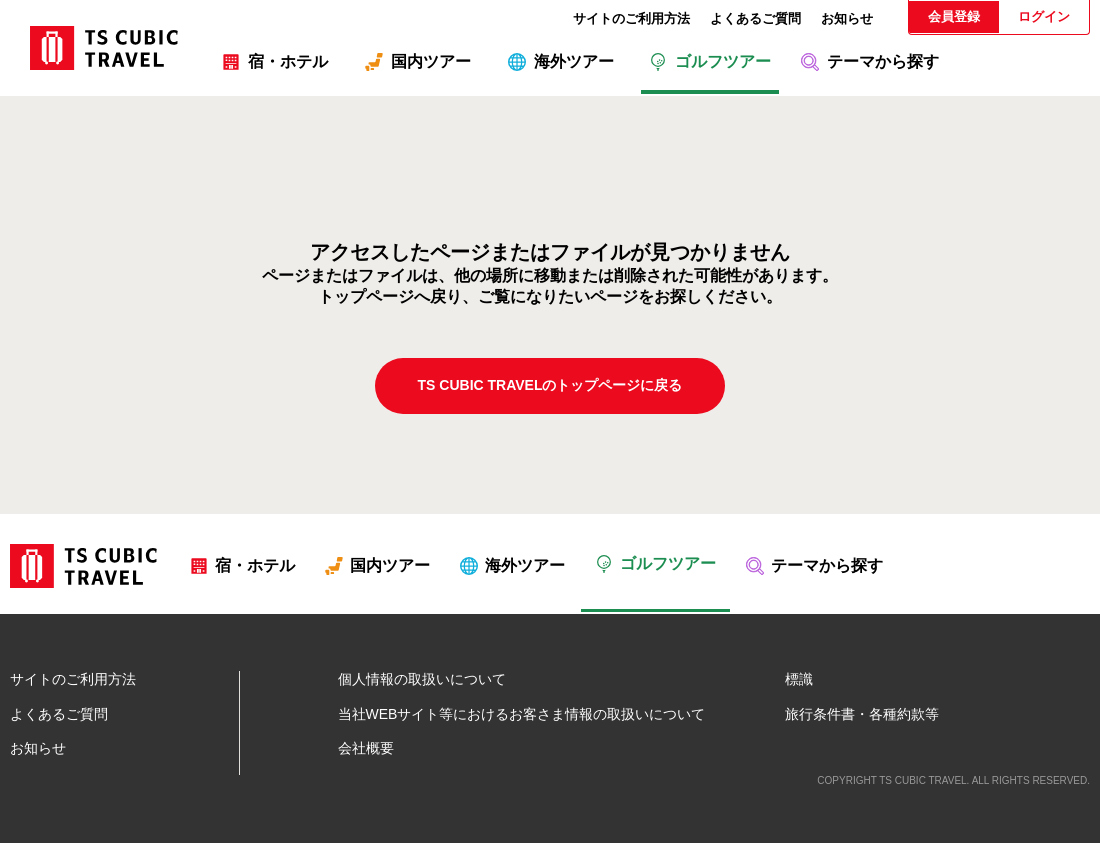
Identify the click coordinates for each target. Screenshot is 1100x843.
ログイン (1044, 16)
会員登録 (954, 16)
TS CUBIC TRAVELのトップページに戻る (550, 385)
